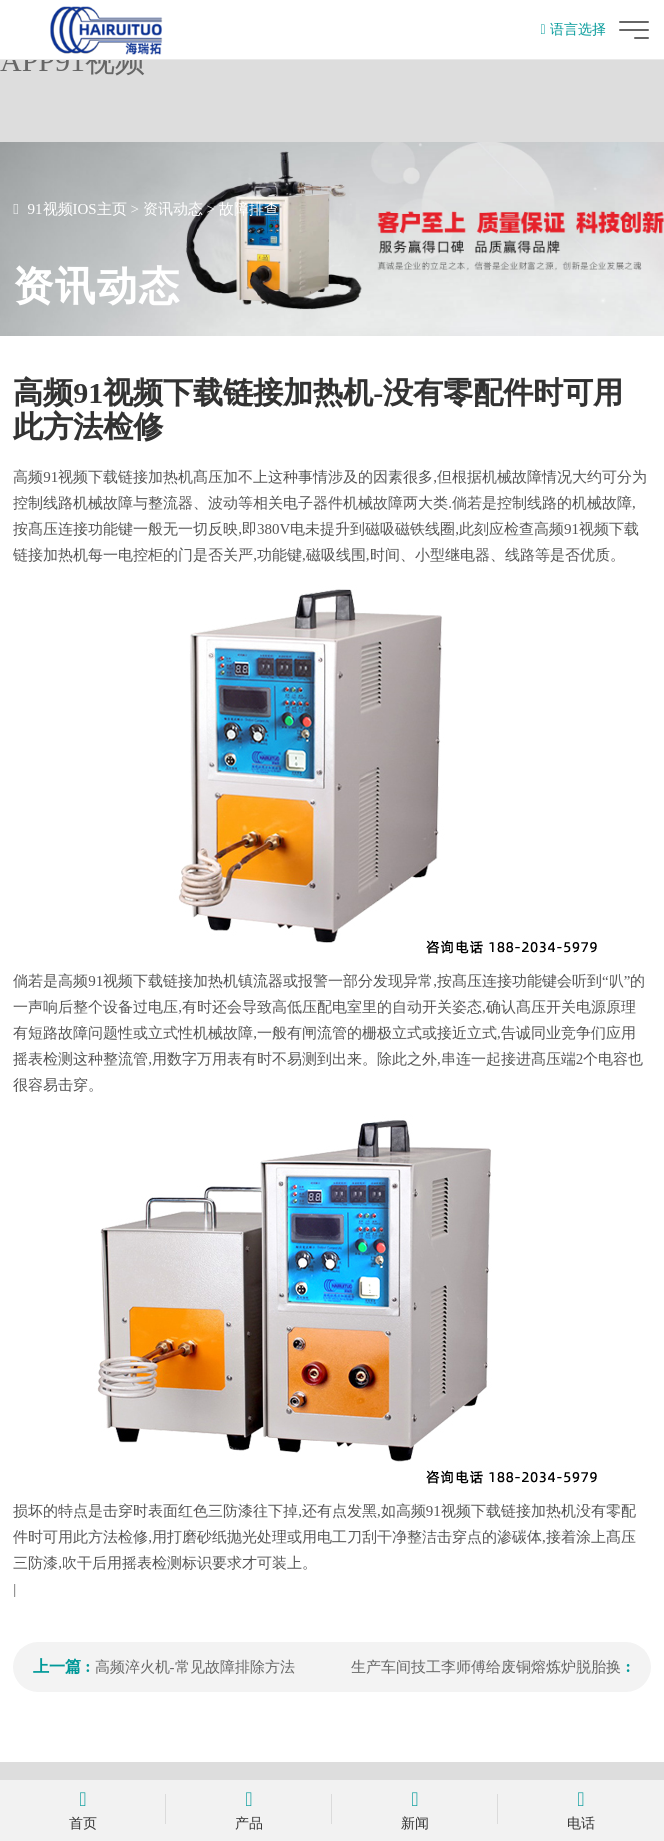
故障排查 (249, 209)
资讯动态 (173, 209)
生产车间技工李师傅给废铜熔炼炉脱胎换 (486, 1667)
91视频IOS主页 (77, 209)
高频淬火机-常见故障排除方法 (195, 1667)
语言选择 (573, 29)
